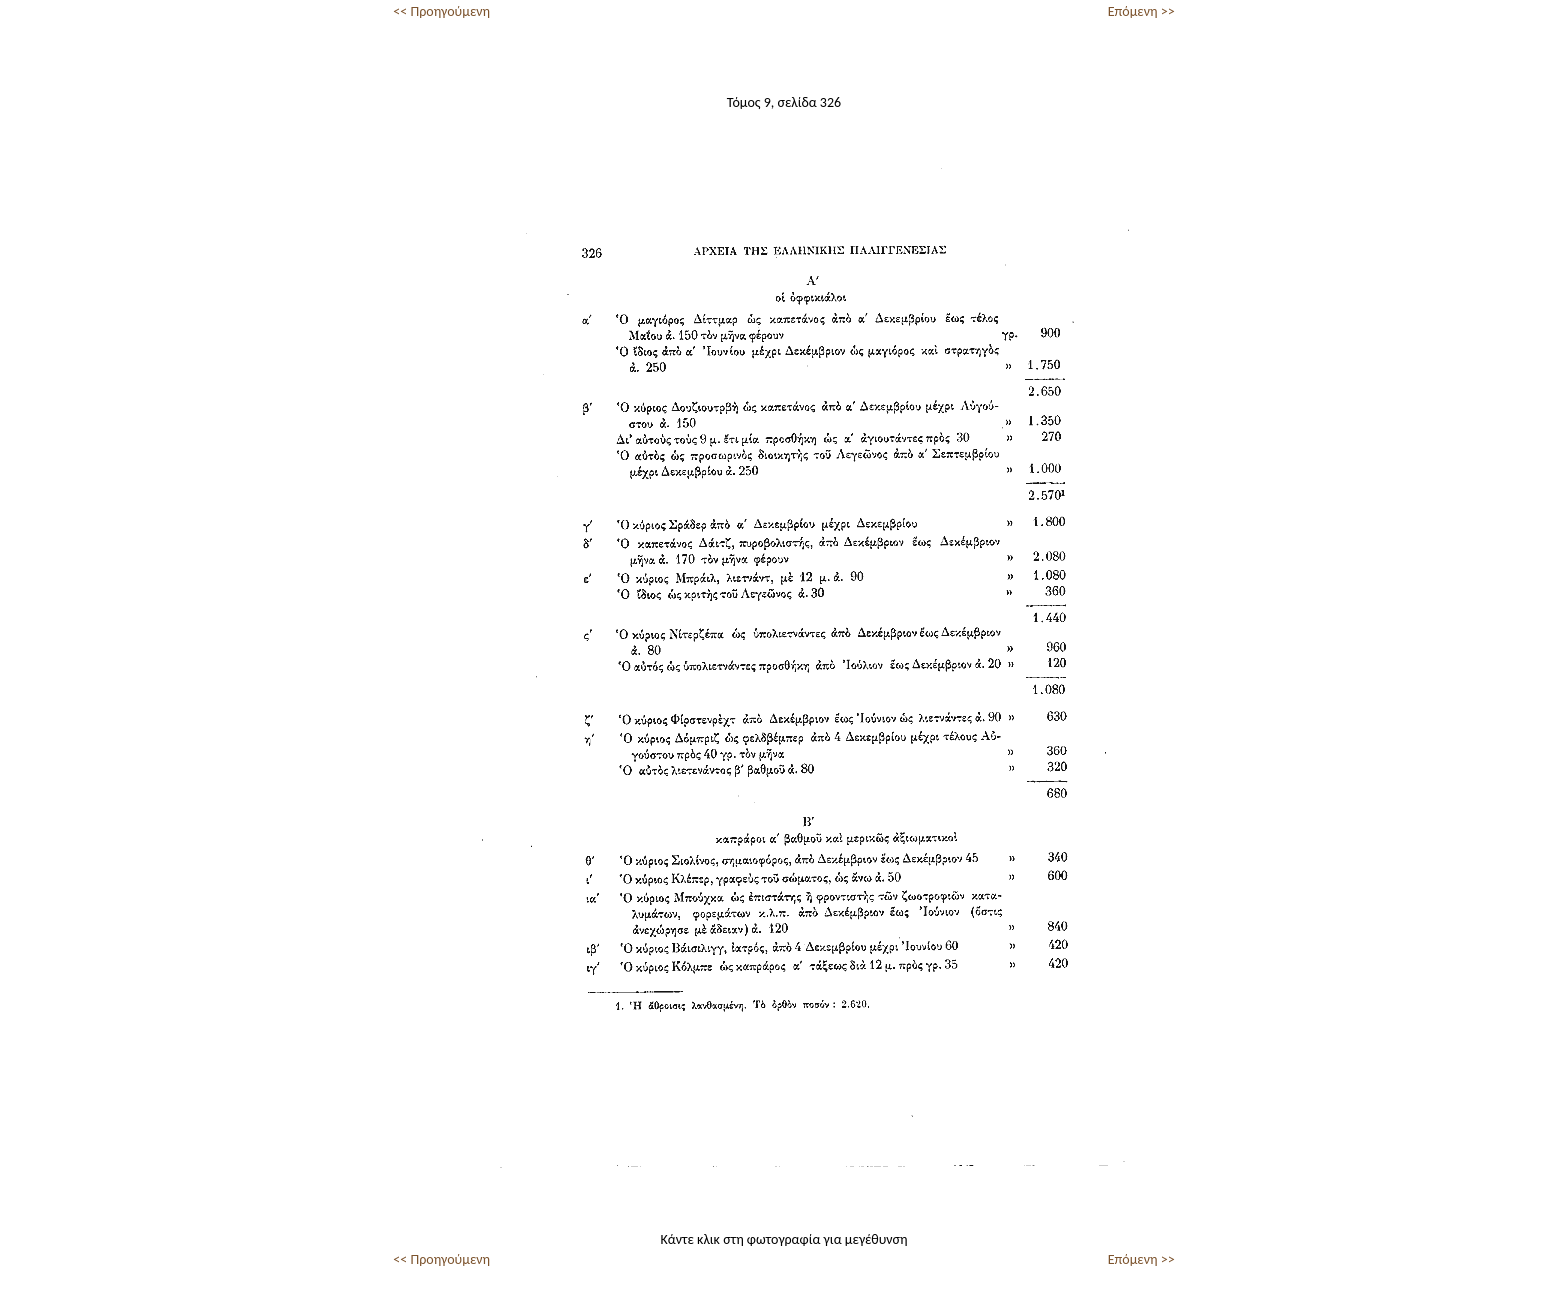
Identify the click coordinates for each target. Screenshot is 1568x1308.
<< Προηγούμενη (441, 11)
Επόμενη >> (1141, 11)
